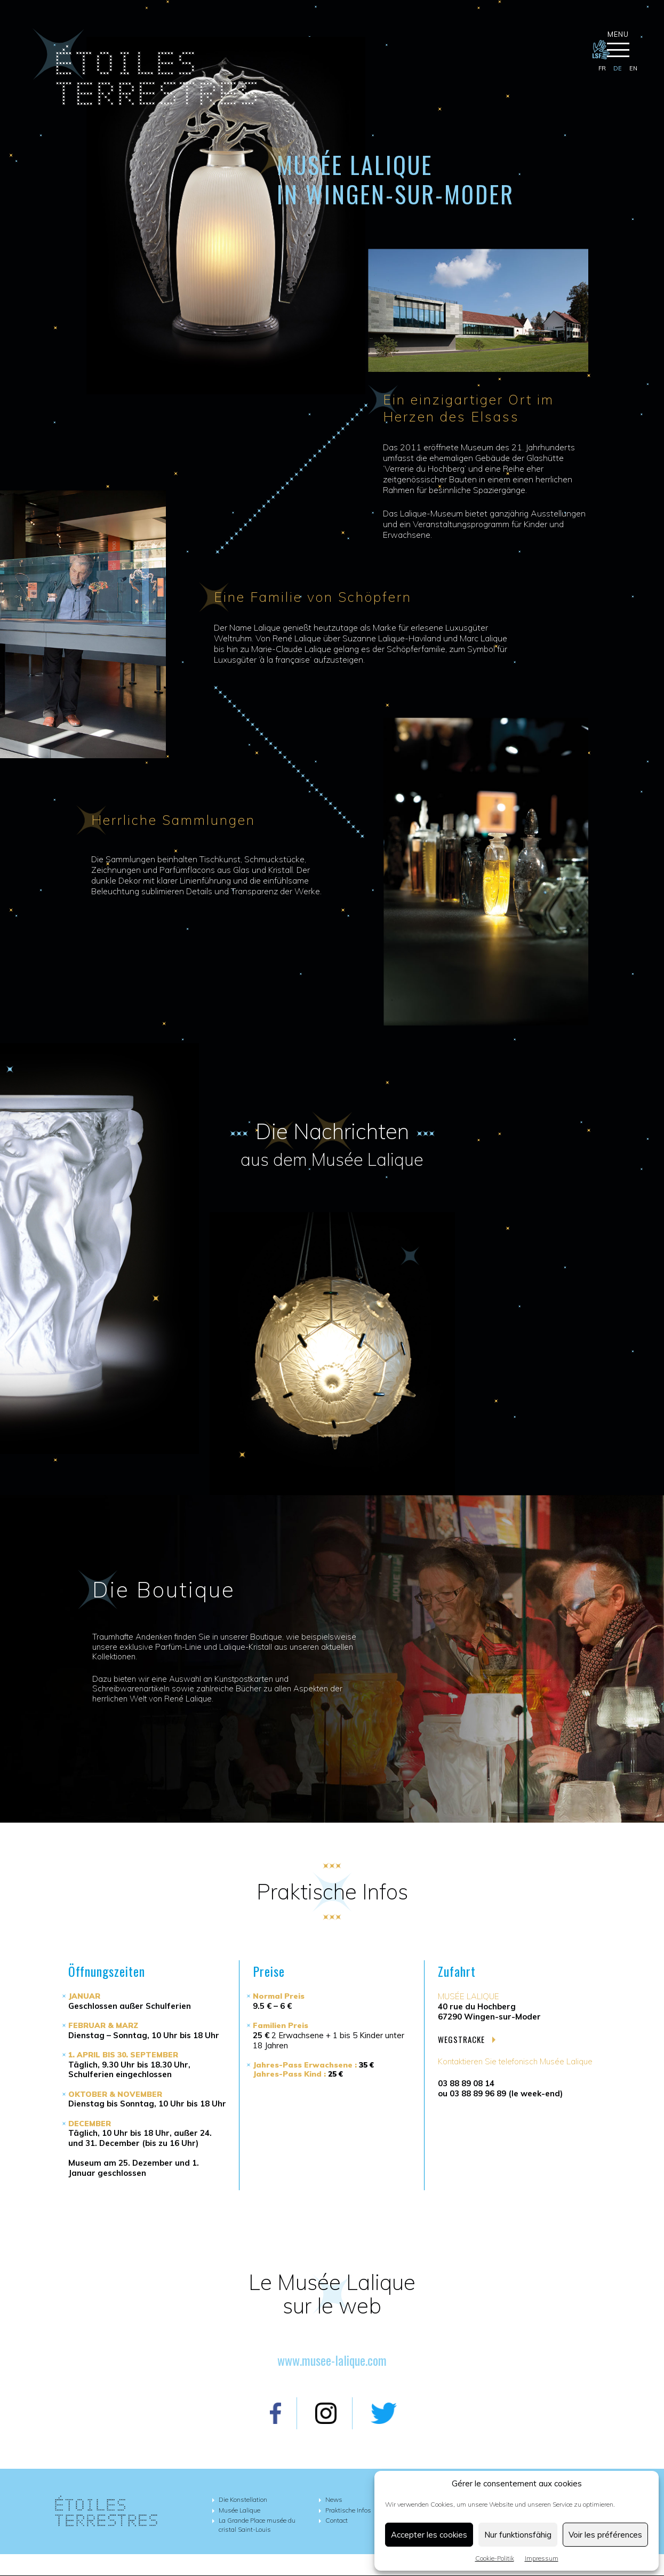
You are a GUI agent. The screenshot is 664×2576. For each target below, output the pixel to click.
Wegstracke (466, 2039)
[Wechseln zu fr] (602, 69)
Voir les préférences (605, 2535)
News (333, 2500)
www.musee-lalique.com (332, 2360)
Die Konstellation (243, 2500)
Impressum (541, 2558)
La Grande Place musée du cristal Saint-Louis (257, 2525)
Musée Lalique (239, 2510)
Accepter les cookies (429, 2535)
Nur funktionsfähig (517, 2535)
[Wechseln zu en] (633, 69)
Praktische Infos (348, 2510)
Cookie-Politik (494, 2558)
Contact (336, 2521)
